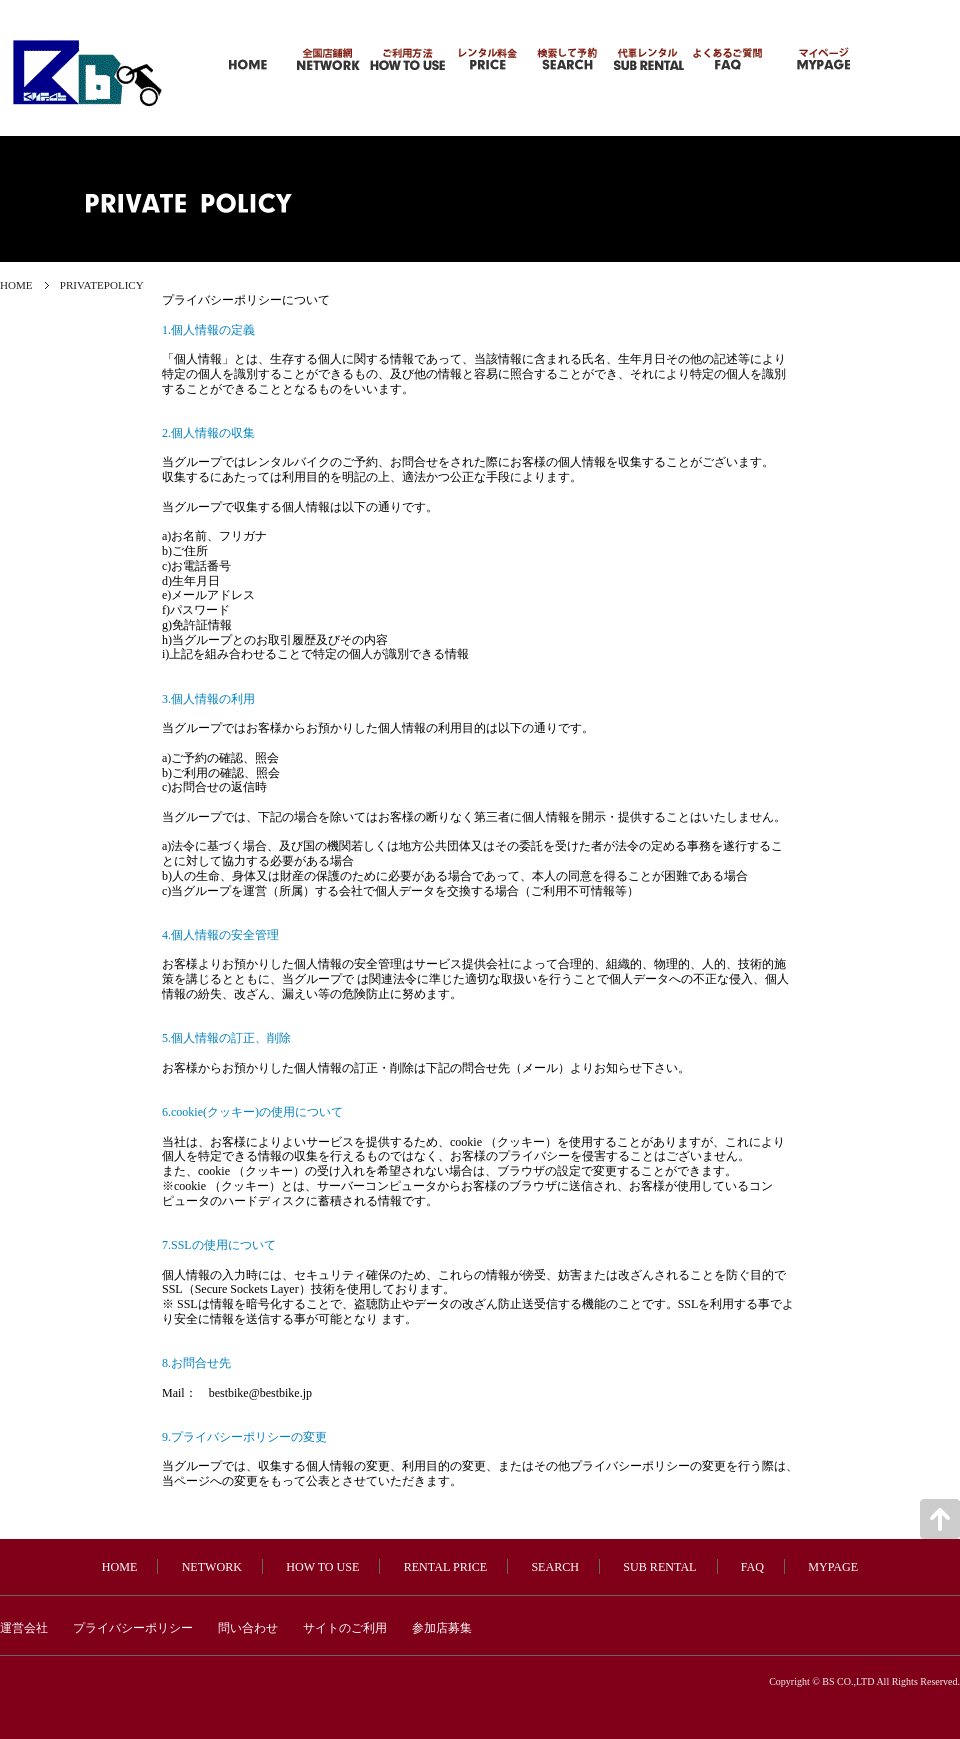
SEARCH (555, 1567)
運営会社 (24, 1628)
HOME (16, 285)
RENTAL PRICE (445, 1567)
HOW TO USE (322, 1567)
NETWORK (212, 1567)
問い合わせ (248, 1628)
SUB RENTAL (659, 1567)
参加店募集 (442, 1628)
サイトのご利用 (345, 1628)
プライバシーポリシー (133, 1628)
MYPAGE (833, 1567)
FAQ (752, 1567)
